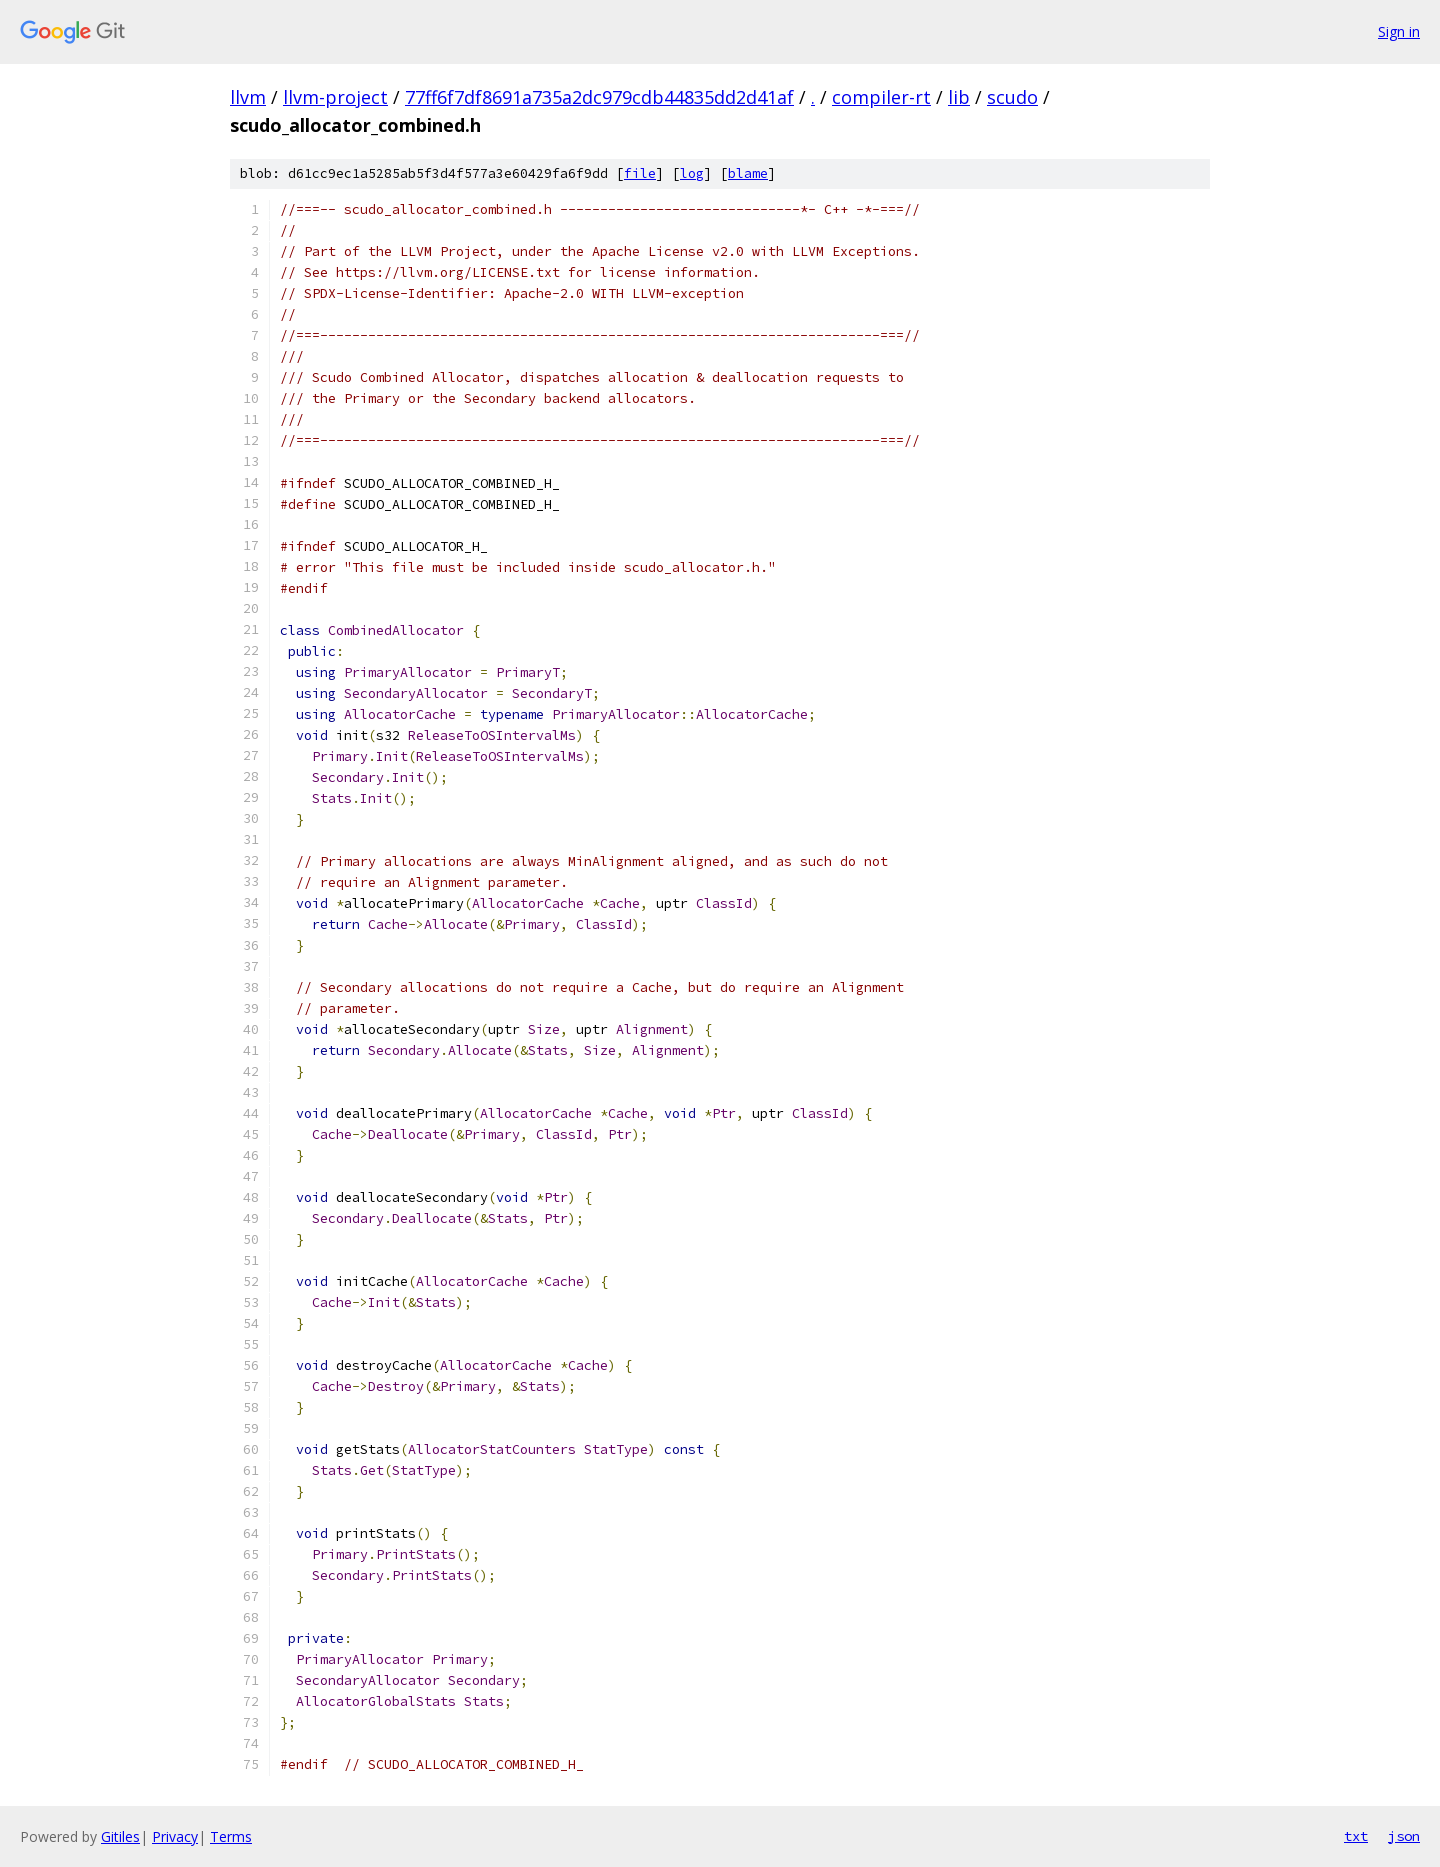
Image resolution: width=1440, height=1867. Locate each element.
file (640, 173)
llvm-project (335, 97)
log (692, 173)
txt (1356, 1836)
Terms (231, 1836)
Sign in (1399, 31)
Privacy (175, 1836)
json (1404, 1836)
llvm (248, 97)
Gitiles (120, 1836)
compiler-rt (881, 97)
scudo (1012, 97)
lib (959, 97)
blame (748, 173)
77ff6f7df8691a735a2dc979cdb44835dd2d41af (599, 97)
